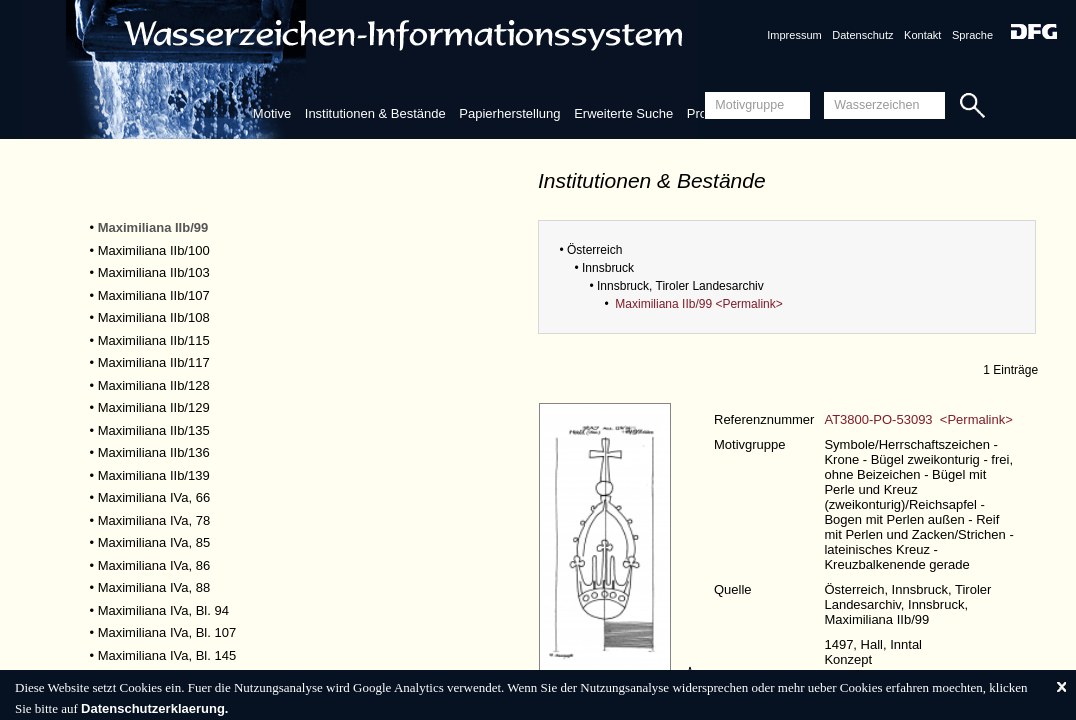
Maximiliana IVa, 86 (154, 565)
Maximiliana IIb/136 (154, 452)
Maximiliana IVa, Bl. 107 (167, 632)
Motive (272, 113)
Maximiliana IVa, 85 (154, 542)
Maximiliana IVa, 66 (154, 497)
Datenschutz (862, 35)
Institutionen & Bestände (375, 113)
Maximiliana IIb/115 (154, 340)
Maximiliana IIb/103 (154, 272)
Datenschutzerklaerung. (154, 708)
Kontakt (922, 35)
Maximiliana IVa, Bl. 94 (163, 610)
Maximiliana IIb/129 (154, 407)
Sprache (972, 35)
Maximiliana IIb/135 (154, 430)
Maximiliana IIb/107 (154, 295)
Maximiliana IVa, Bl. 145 (167, 655)
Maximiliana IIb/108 (154, 317)
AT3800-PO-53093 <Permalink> (918, 419)
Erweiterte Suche (623, 113)
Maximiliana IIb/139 (154, 475)
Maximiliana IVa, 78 (154, 520)
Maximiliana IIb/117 (154, 362)
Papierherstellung (509, 113)
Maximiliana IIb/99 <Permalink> (698, 304)
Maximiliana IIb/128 (154, 385)
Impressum (794, 35)
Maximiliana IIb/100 (154, 250)
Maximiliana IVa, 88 (154, 587)
